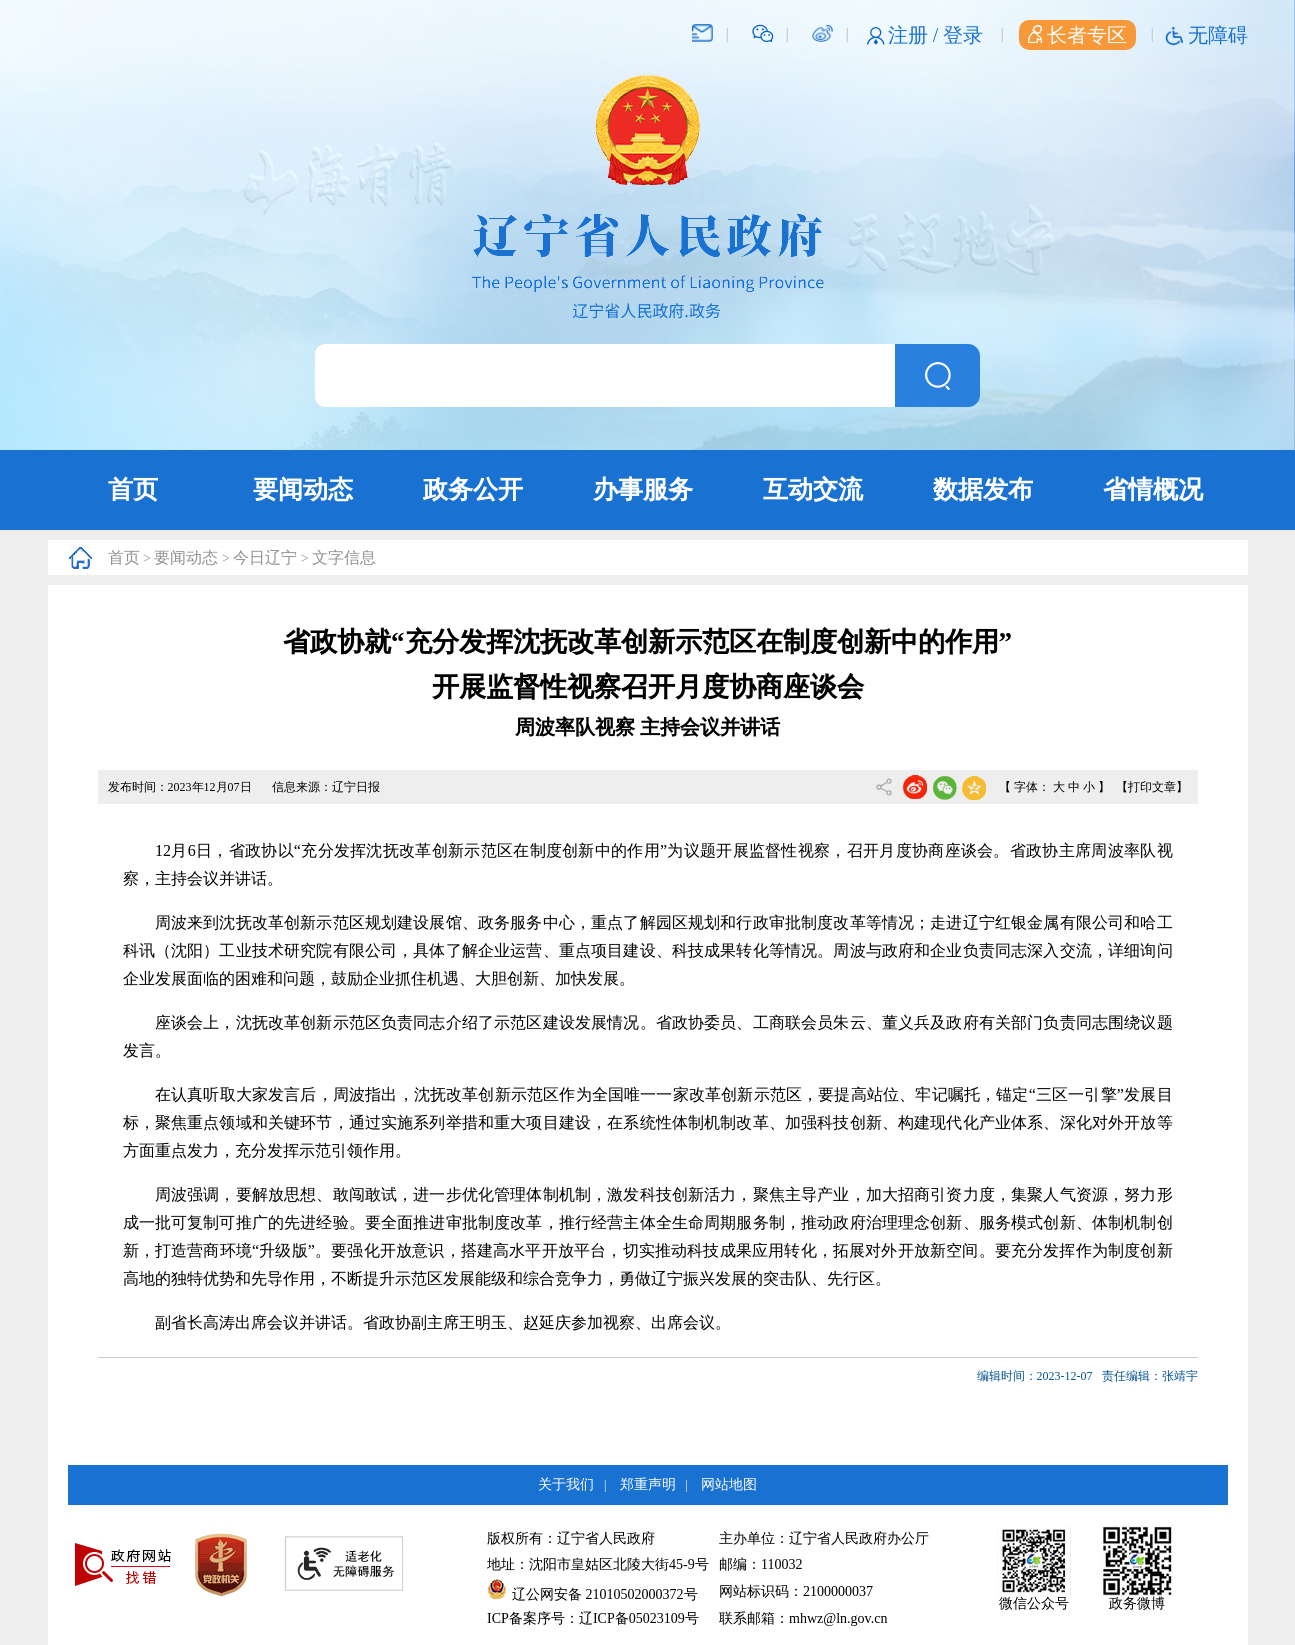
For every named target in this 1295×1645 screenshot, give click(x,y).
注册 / (916, 35)
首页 (133, 489)
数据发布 (983, 489)
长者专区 (1077, 35)
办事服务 (643, 489)
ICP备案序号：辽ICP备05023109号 (593, 1618)
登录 (963, 35)
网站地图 (729, 1484)
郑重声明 (648, 1484)
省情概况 (1153, 489)
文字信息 (344, 557)
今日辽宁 (265, 557)
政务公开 (473, 489)
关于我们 (566, 1484)
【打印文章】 (1152, 787)
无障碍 (1218, 35)
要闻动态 (303, 489)
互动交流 (813, 489)
